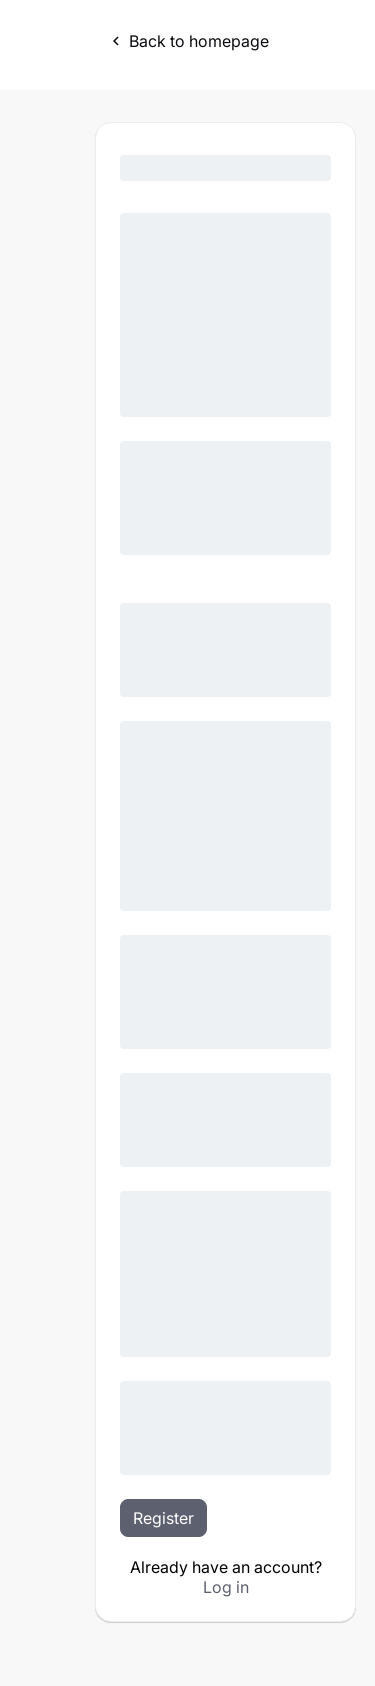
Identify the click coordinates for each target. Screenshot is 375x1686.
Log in (226, 1587)
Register (163, 1518)
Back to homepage (188, 41)
